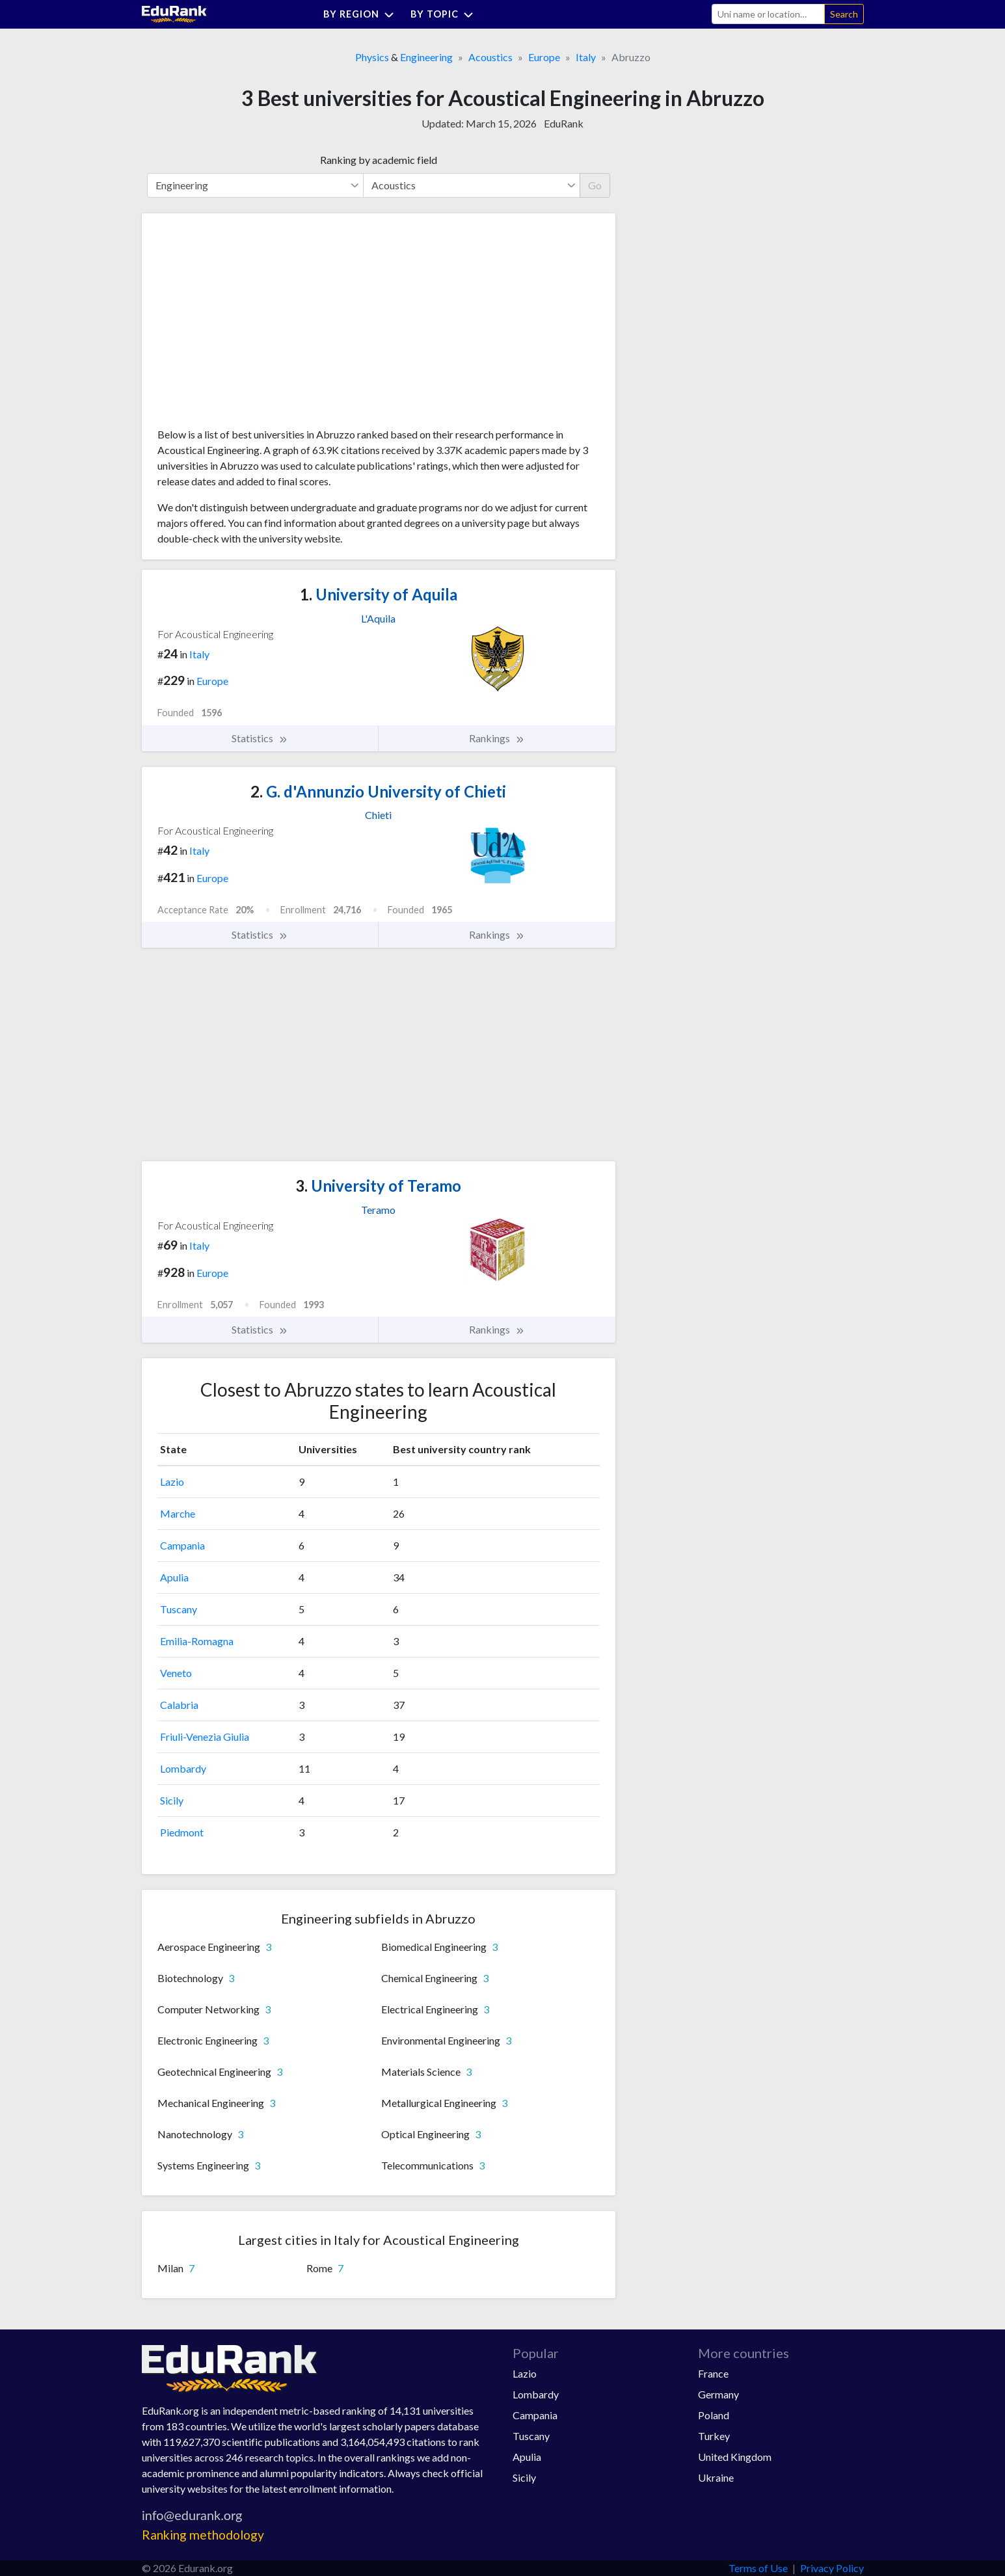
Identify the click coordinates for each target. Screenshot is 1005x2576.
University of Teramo (378, 1185)
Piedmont (182, 1832)
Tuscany (178, 1609)
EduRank (563, 123)
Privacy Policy (832, 2568)
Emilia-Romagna (197, 1641)
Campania (182, 1545)
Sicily (171, 1800)
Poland (713, 2415)
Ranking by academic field (378, 160)
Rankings (497, 738)
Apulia (174, 1577)
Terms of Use (758, 2568)
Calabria (179, 1704)
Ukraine (716, 2477)
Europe (544, 57)
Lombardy (183, 1768)
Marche (177, 1513)
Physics (372, 57)
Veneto (176, 1673)
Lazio (172, 1481)
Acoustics (490, 57)
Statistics (260, 738)
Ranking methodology (203, 2534)
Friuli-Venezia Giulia (204, 1736)
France (713, 2373)
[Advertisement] (255, 325)
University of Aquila (378, 594)
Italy (586, 57)
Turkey (714, 2436)
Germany (718, 2394)
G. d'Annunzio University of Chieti (378, 791)
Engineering (426, 57)
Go (595, 185)
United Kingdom (734, 2456)
